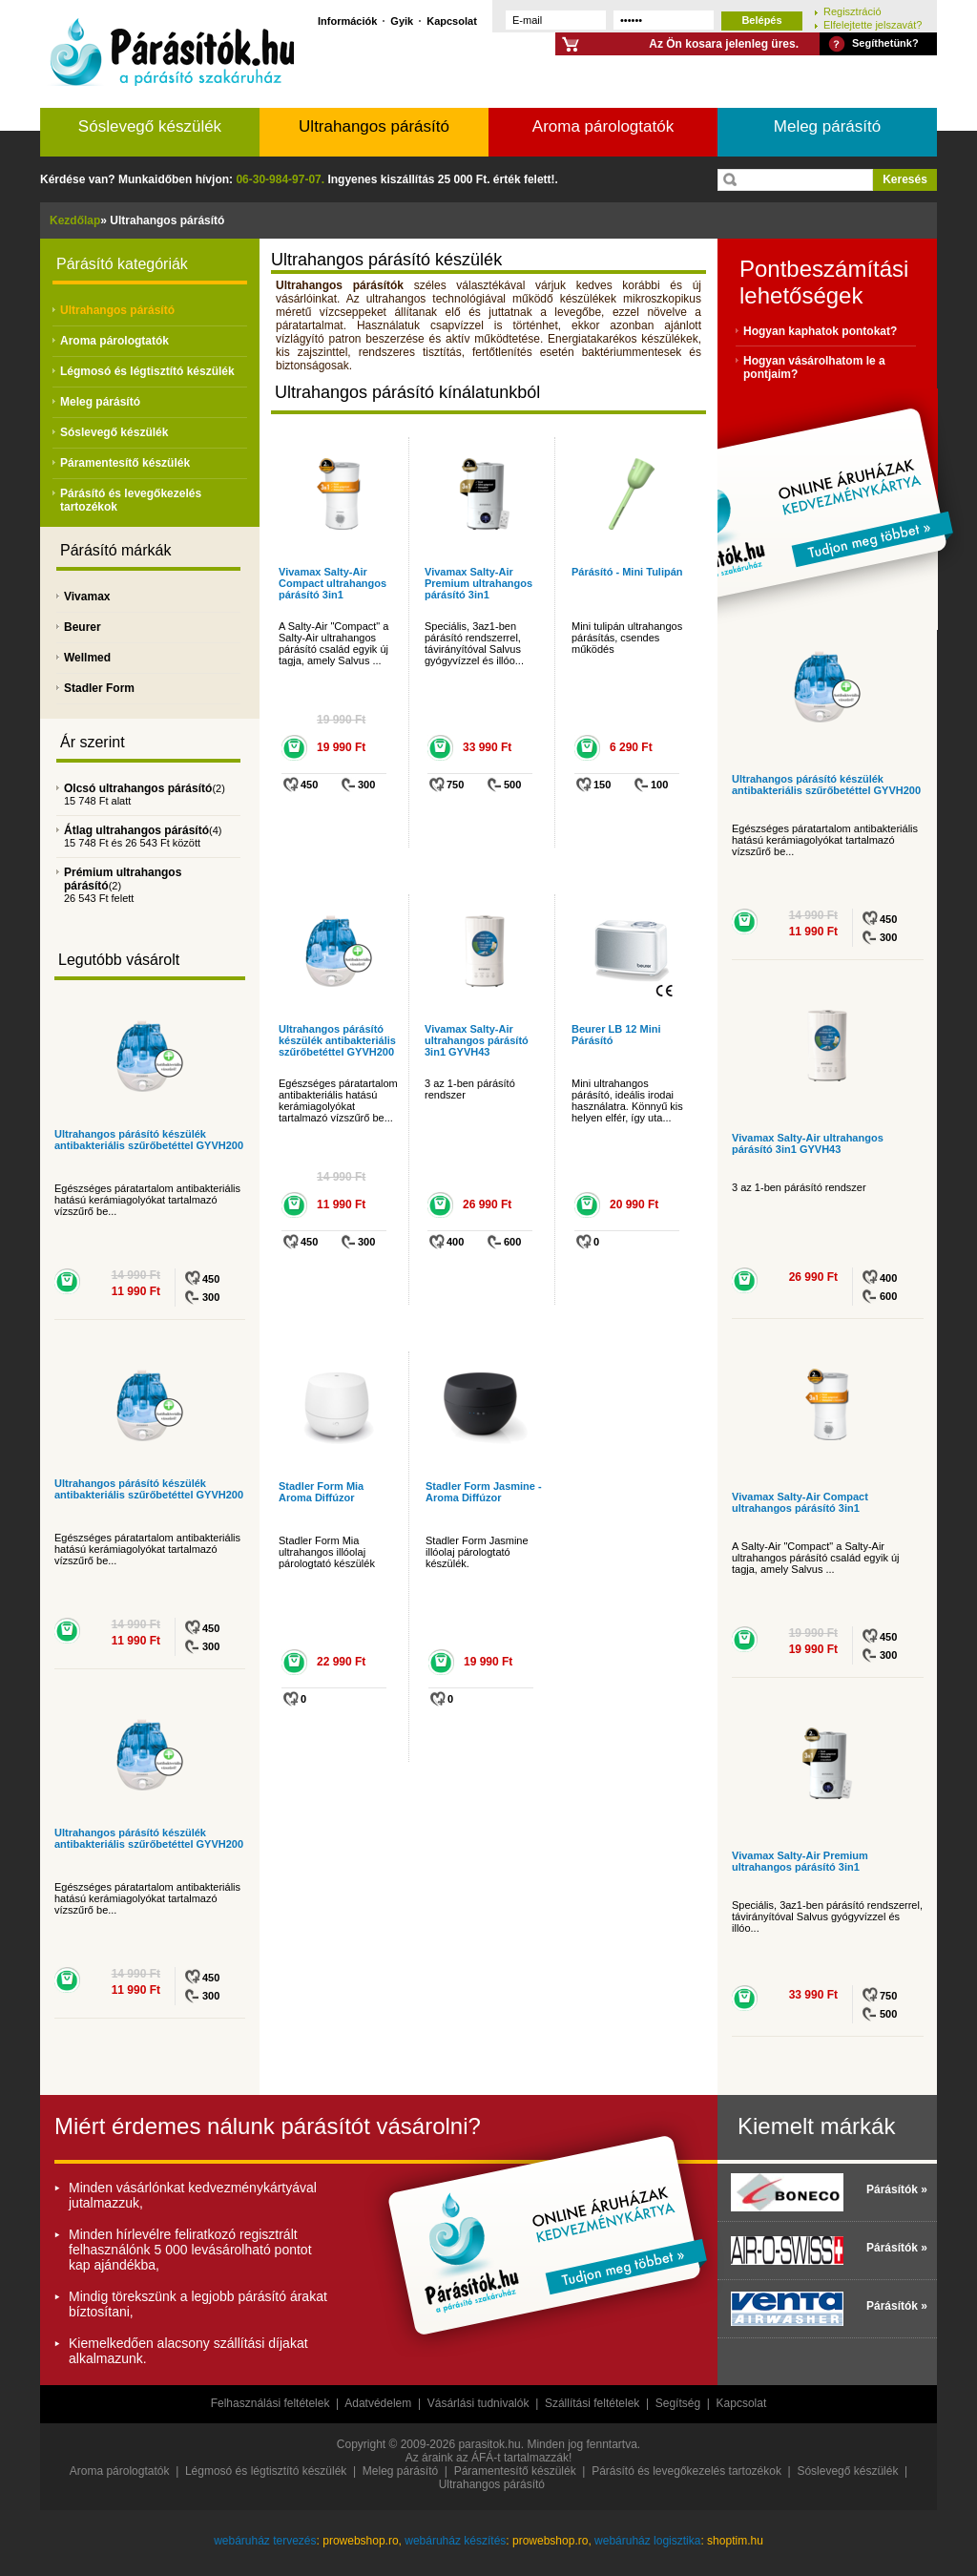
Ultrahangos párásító (374, 126)
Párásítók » (896, 2189)
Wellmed (87, 657)
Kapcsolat (451, 20)
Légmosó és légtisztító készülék (147, 371)
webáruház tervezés (265, 2540)
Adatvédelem (377, 2403)
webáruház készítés (455, 2540)
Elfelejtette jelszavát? (872, 24)
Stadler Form (99, 688)
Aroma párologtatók (603, 126)
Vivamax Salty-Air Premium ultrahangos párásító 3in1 (478, 583)
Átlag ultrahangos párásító (136, 830)
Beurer (82, 627)
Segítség (677, 2403)
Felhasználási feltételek (270, 2403)
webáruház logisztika (647, 2540)
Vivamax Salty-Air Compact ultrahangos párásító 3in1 (332, 583)
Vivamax (87, 596)
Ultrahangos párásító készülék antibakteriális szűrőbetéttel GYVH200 (148, 1139)
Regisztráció (852, 11)
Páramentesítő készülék (125, 463)
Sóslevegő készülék (149, 126)
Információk (347, 20)
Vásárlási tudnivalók (478, 2403)
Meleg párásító (827, 126)
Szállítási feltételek (592, 2403)
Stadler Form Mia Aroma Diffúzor (321, 1491)
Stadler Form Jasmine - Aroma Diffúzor (484, 1491)
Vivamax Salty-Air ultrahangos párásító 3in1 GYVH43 (477, 1040)
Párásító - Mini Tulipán (627, 571)
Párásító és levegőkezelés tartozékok (686, 2471)
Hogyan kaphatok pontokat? (820, 331)
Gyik (401, 20)
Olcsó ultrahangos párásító (138, 788)
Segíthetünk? (885, 43)
